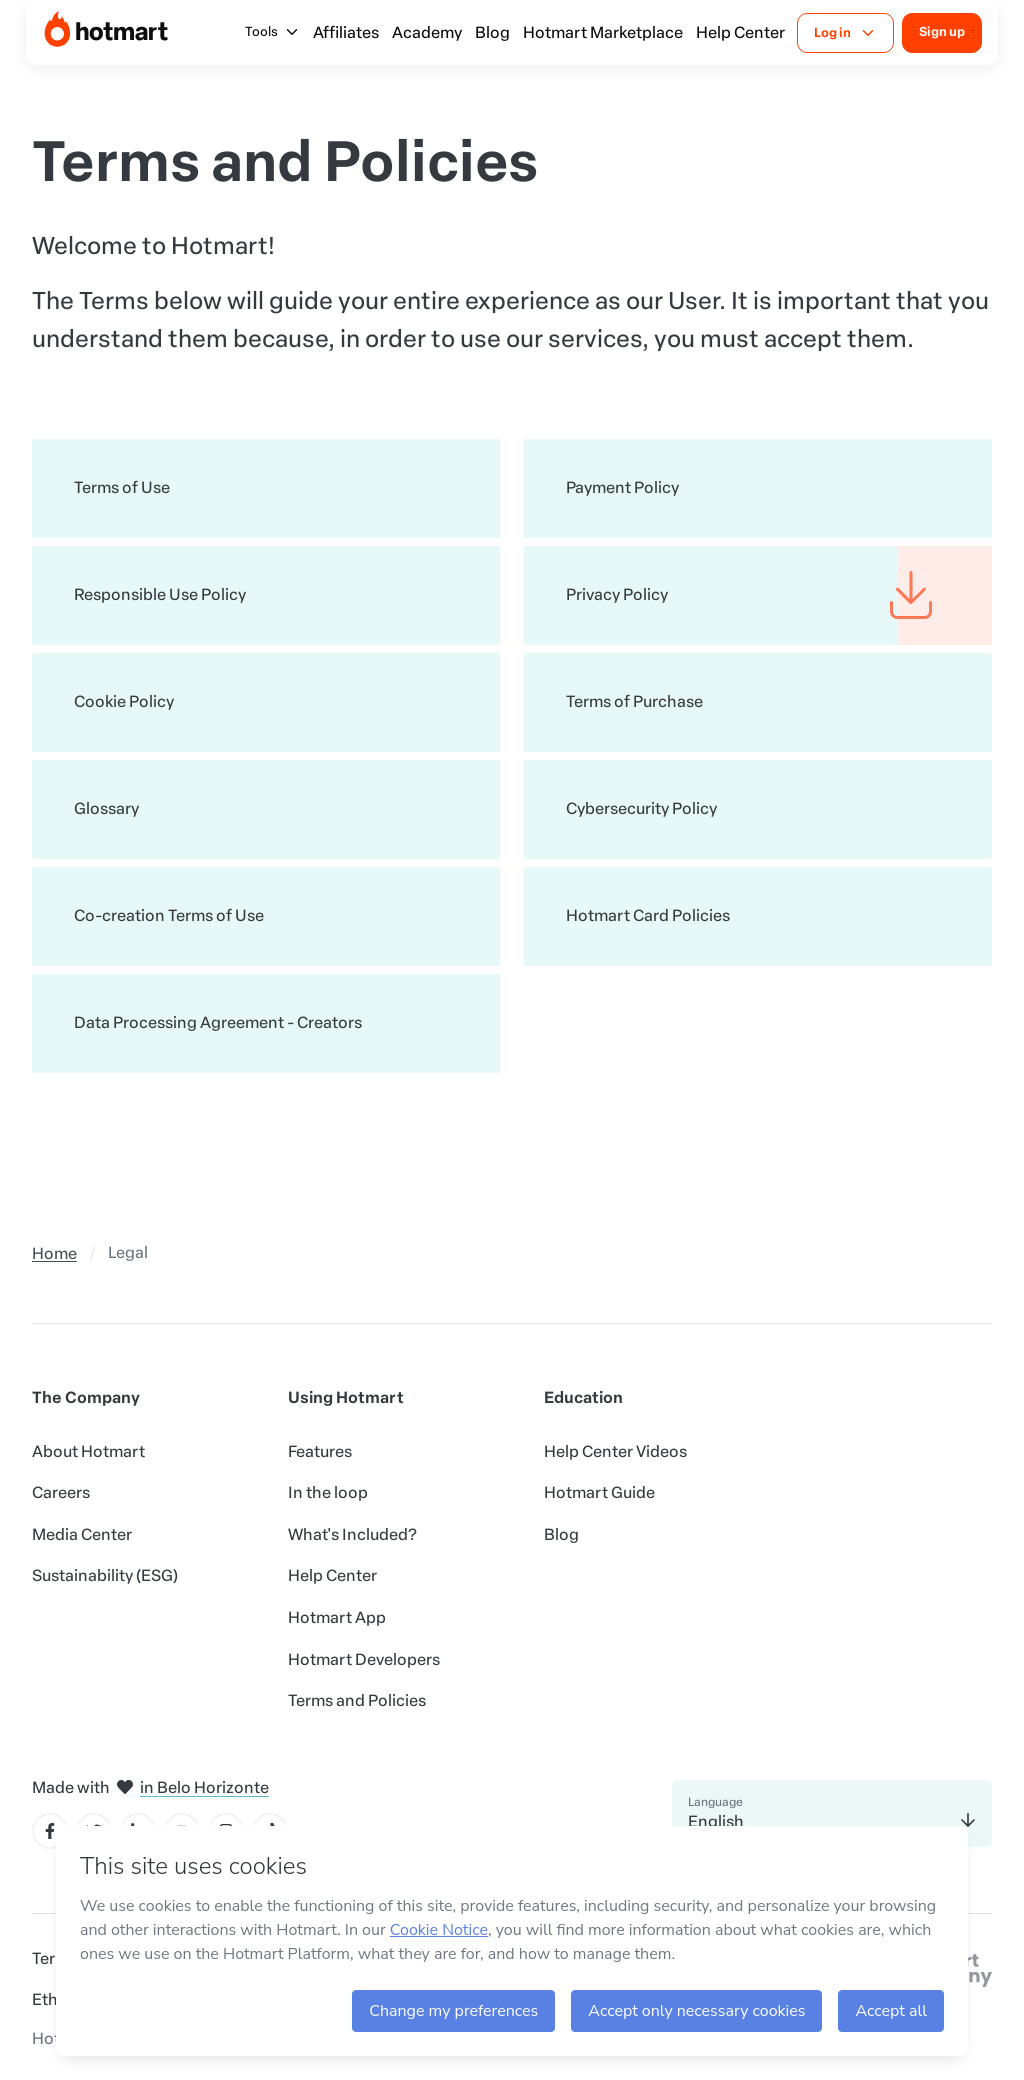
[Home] (106, 33)
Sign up (942, 31)
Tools (273, 32)
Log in (845, 33)
